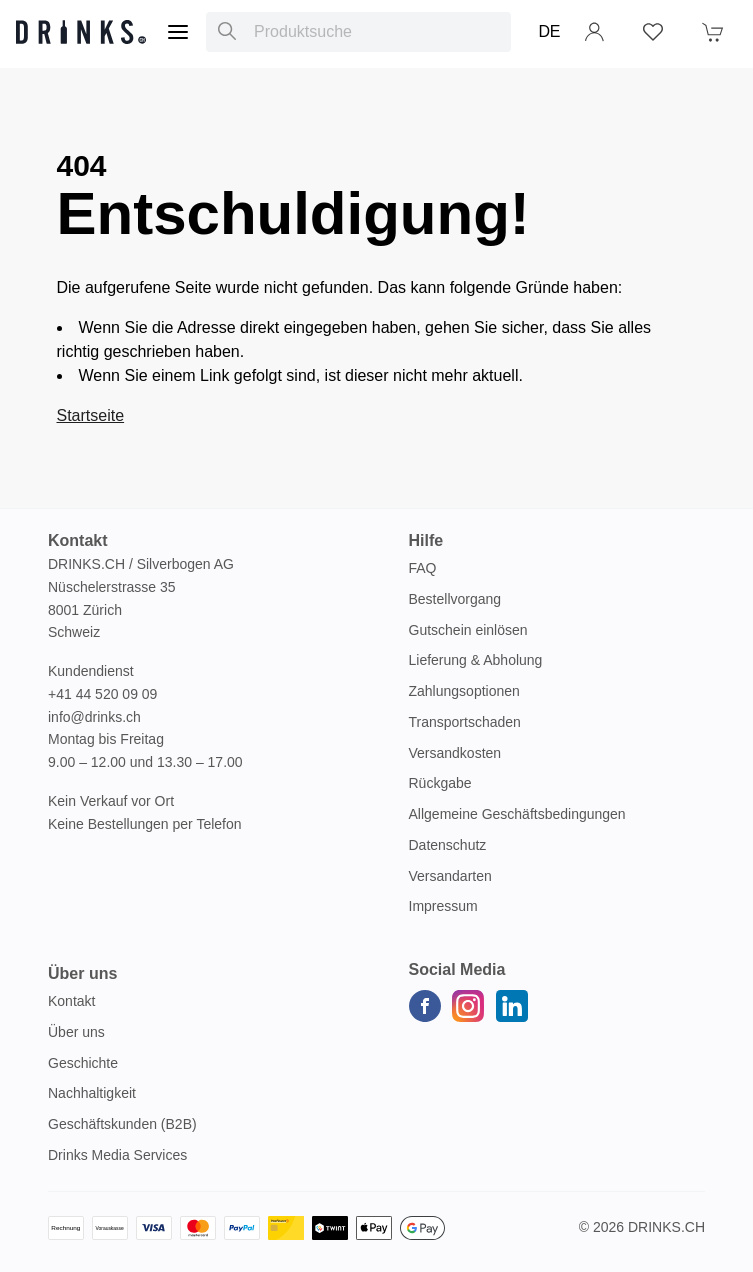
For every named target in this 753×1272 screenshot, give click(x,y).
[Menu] (178, 32)
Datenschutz (448, 845)
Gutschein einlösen (468, 630)
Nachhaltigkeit (92, 1093)
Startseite (91, 415)
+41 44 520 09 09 (102, 694)
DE (549, 31)
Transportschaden (465, 722)
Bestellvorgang (455, 599)
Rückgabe (440, 783)
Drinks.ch (666, 1227)
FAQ (423, 568)
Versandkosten (455, 753)
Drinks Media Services (117, 1155)
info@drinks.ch (94, 717)
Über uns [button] (82, 973)
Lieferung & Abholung (476, 660)
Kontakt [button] (78, 540)
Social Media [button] (457, 969)
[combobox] (358, 32)
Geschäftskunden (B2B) (122, 1124)
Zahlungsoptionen (464, 691)
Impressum (443, 906)
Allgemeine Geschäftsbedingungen (517, 814)
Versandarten (450, 876)
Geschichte (83, 1063)
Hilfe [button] (426, 540)
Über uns (76, 1032)
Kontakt (71, 1001)
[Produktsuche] (227, 32)
